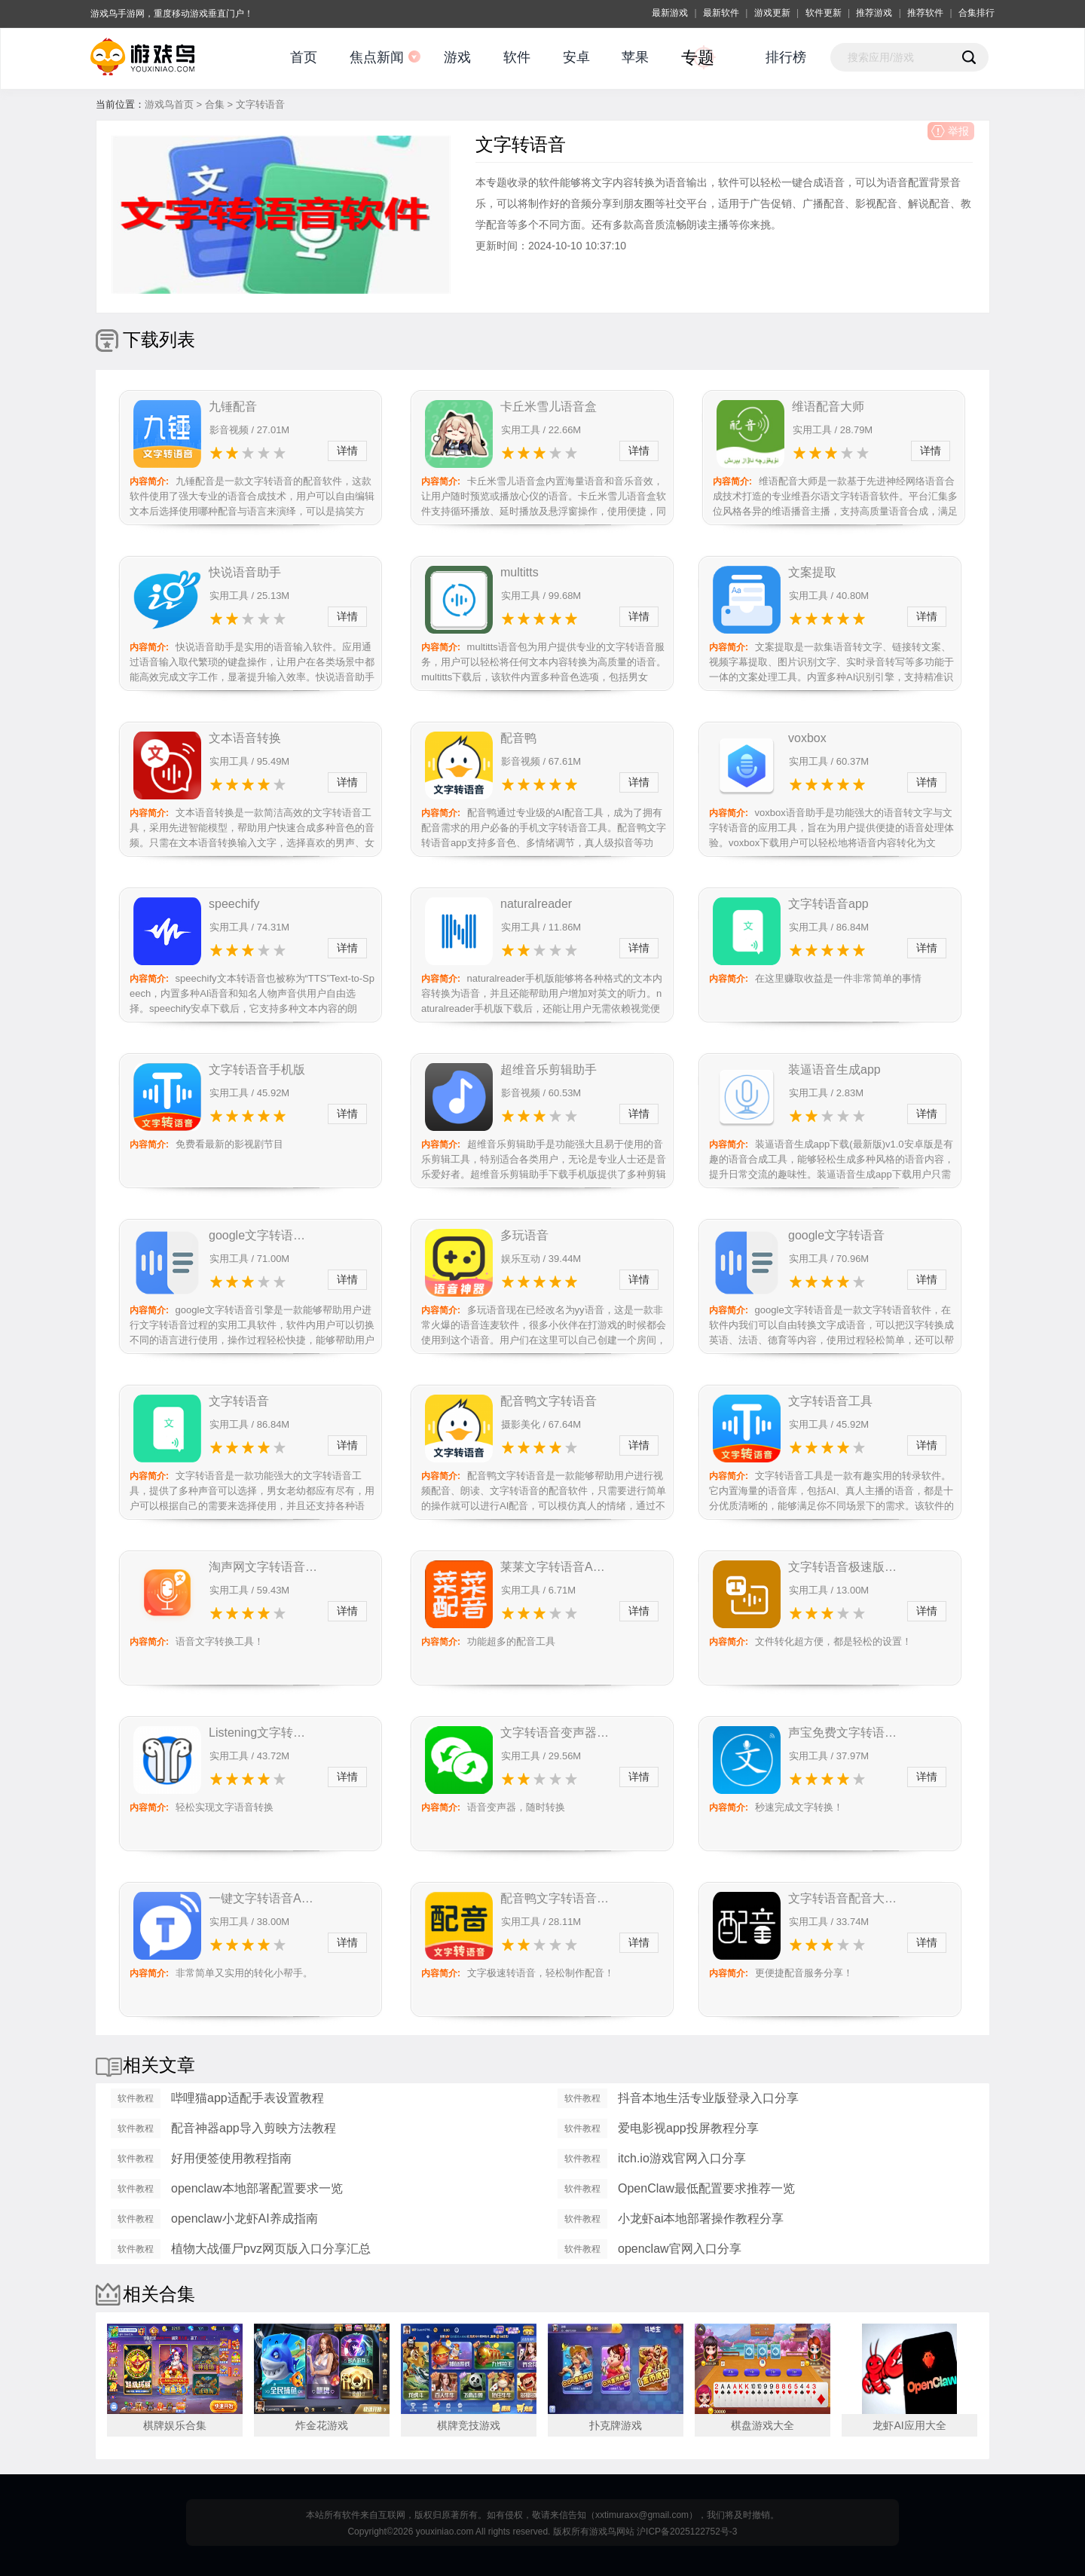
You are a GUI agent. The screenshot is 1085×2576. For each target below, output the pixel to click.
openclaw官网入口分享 (679, 2248)
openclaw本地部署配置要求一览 (257, 2188)
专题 (697, 57)
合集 (215, 104)
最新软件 (721, 13)
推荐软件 (925, 13)
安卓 (576, 57)
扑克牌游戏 (615, 2425)
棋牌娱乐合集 (174, 2425)
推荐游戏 (874, 13)
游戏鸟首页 (169, 104)
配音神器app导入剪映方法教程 (253, 2128)
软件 (516, 57)
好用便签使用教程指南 (231, 2158)
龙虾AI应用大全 (909, 2425)
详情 (347, 451)
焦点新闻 (377, 57)
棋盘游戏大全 (762, 2425)
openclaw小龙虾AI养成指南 (244, 2218)
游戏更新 (772, 13)
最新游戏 (670, 13)
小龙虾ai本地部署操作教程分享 (701, 2218)
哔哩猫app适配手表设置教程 (247, 2098)
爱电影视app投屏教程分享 (688, 2128)
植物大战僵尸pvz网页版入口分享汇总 (271, 2248)
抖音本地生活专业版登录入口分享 (708, 2098)
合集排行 (976, 13)
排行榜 (786, 57)
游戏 (457, 57)
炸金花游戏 (321, 2425)
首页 (303, 57)
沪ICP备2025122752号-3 (687, 2531)
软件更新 (823, 13)
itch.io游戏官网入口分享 (682, 2158)
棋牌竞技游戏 (468, 2425)
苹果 (635, 57)
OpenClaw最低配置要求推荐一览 (706, 2188)
